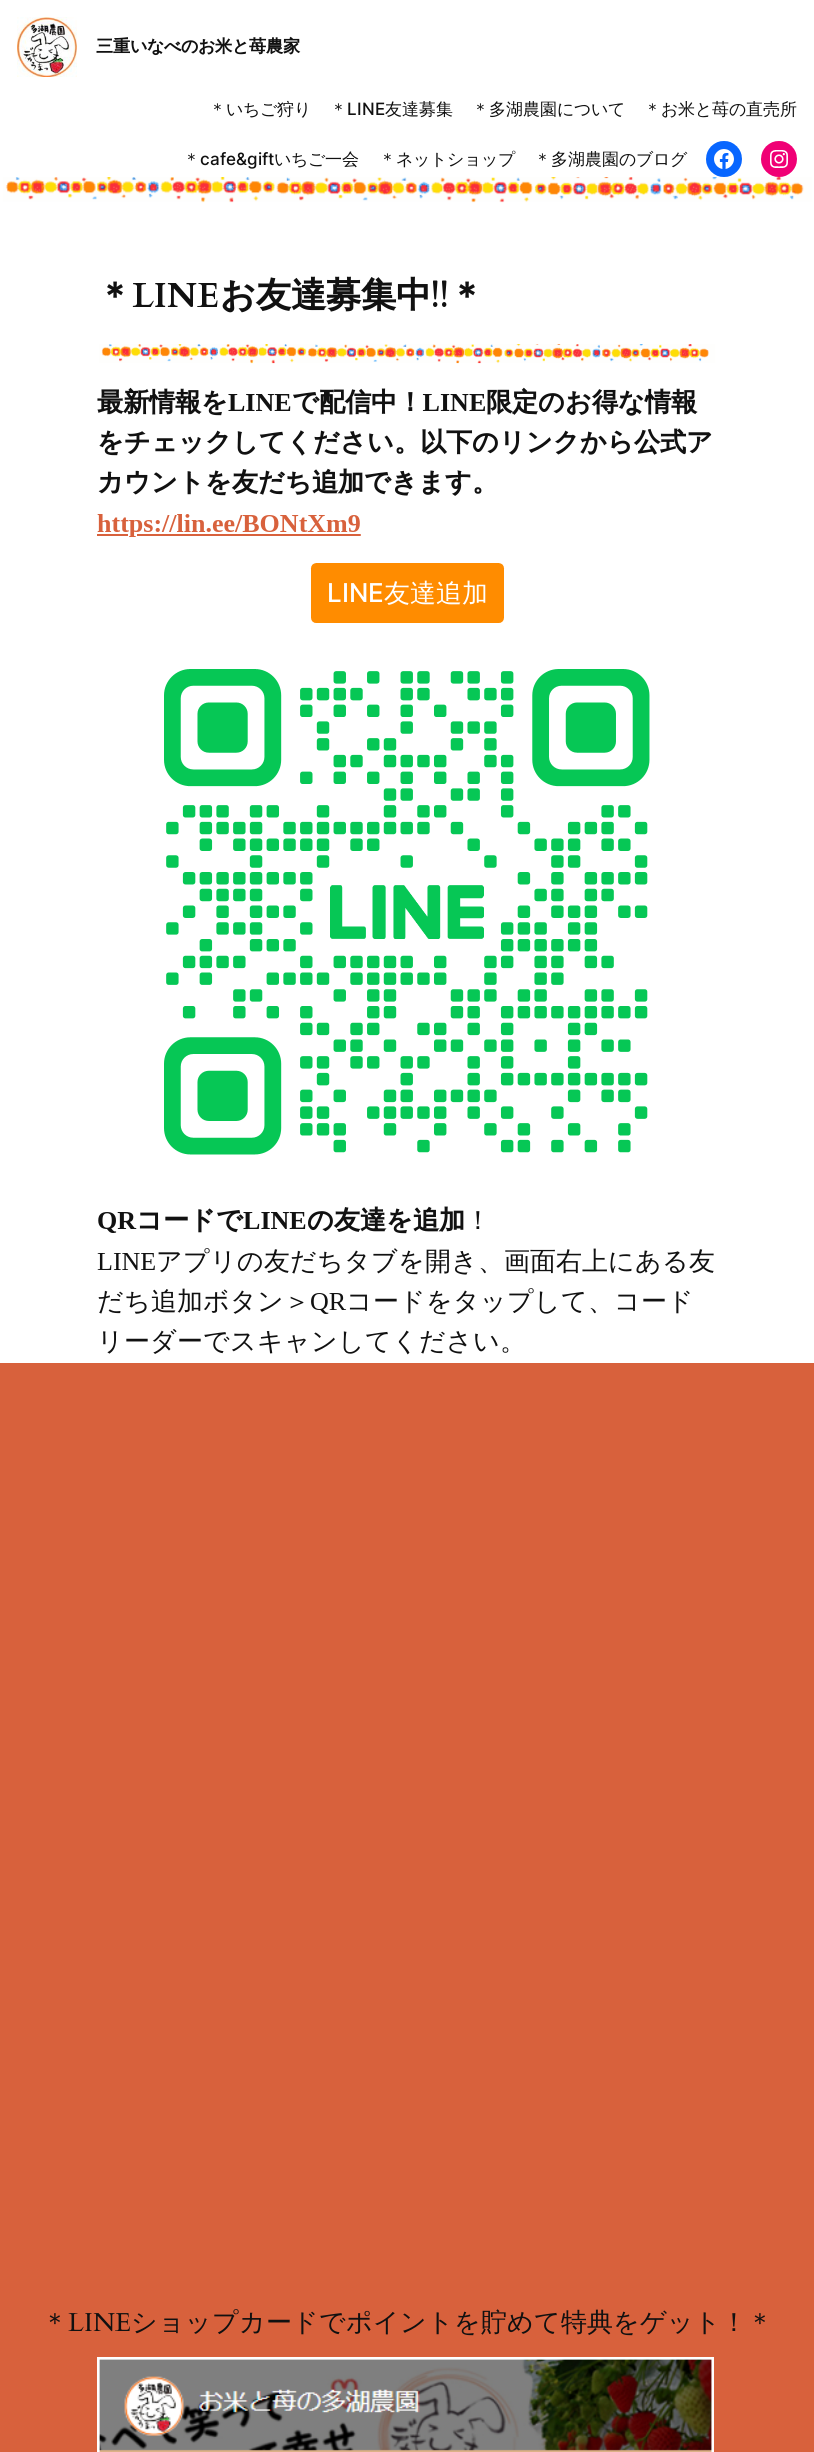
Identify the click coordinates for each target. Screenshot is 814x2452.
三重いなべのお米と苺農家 (198, 46)
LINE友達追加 (407, 592)
